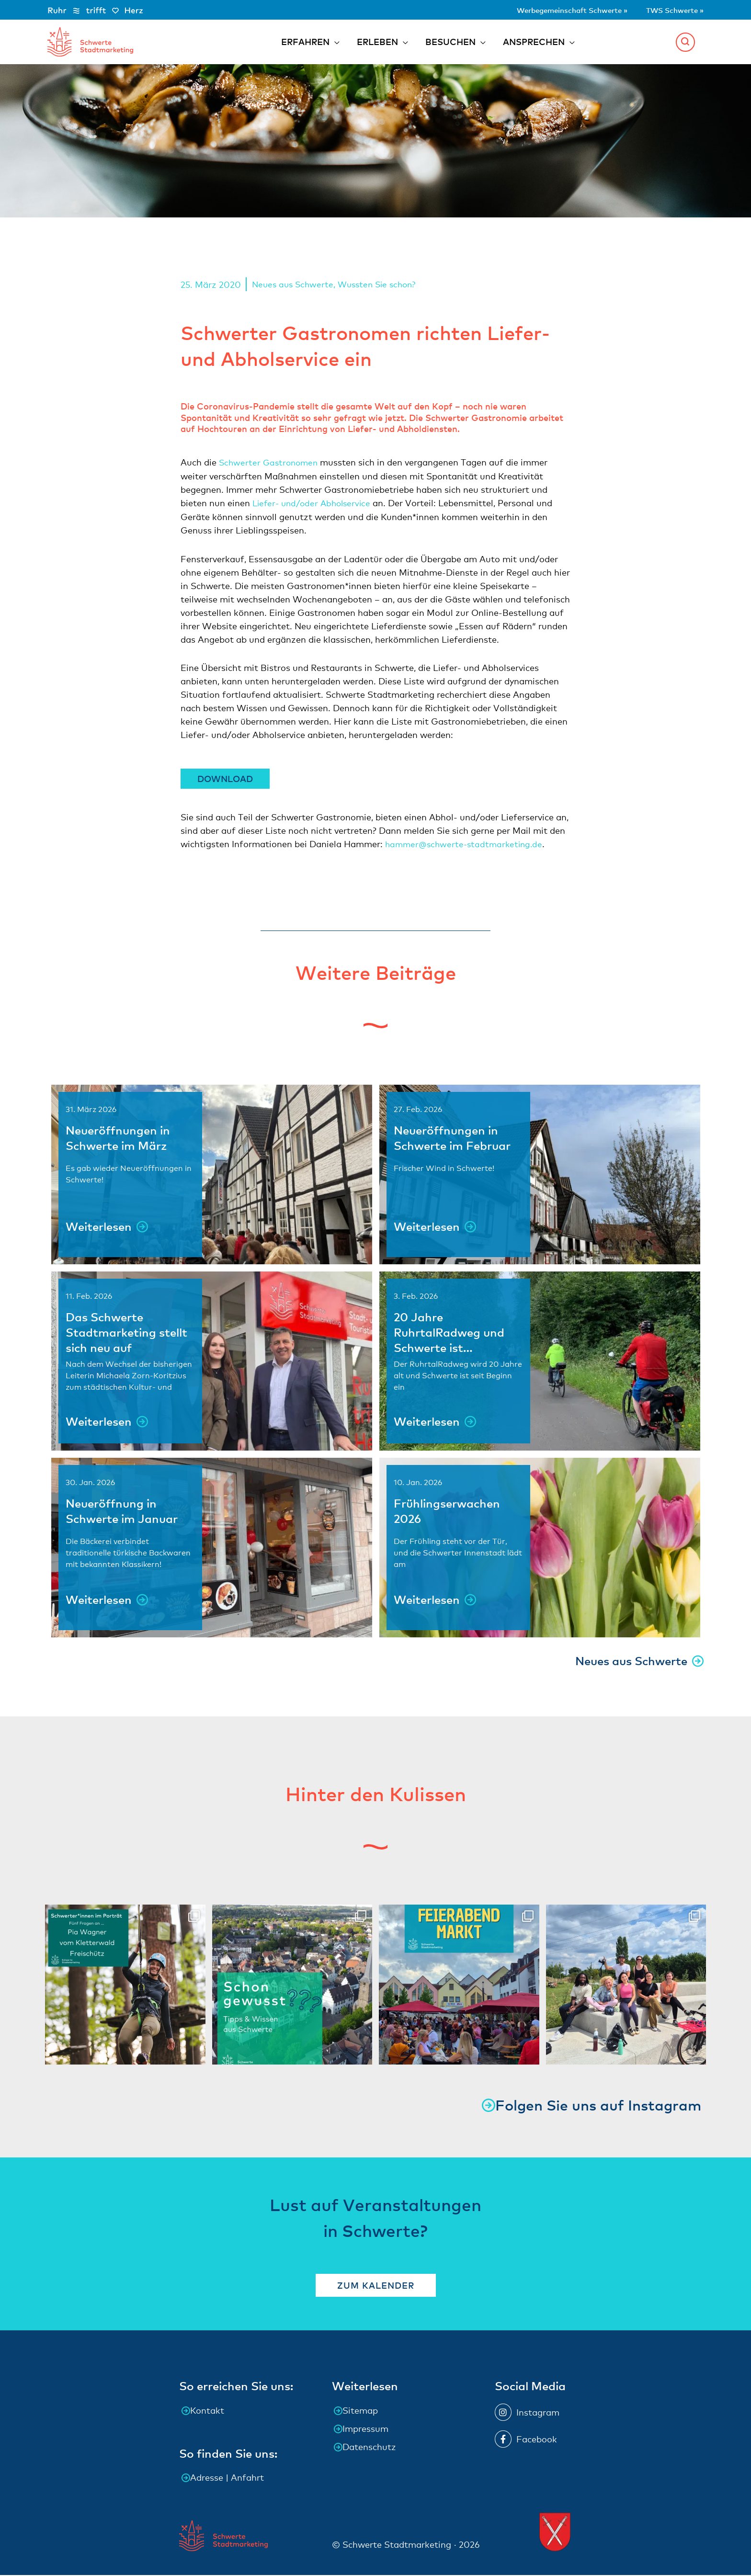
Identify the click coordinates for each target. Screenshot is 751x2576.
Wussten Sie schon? (382, 287)
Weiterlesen (99, 1228)
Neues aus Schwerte (294, 287)
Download (225, 779)
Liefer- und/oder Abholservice (314, 505)
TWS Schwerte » (669, 9)
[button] (685, 43)
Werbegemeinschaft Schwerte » (548, 9)
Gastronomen (294, 465)
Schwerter (241, 465)
